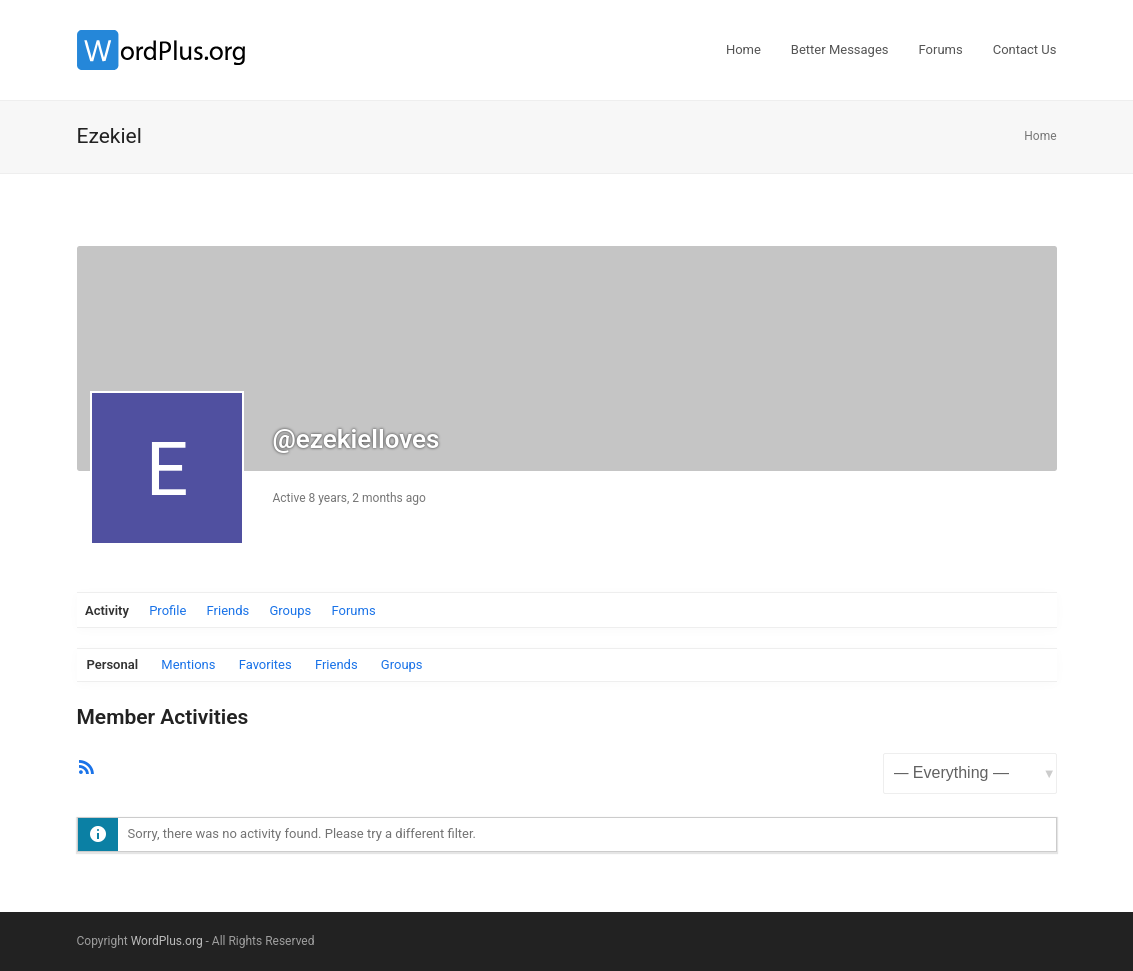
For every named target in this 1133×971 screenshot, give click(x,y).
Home (1040, 136)
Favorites (265, 664)
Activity (107, 610)
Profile (167, 610)
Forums (353, 610)
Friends (228, 610)
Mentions (188, 664)
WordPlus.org (167, 941)
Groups (290, 610)
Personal (113, 664)
